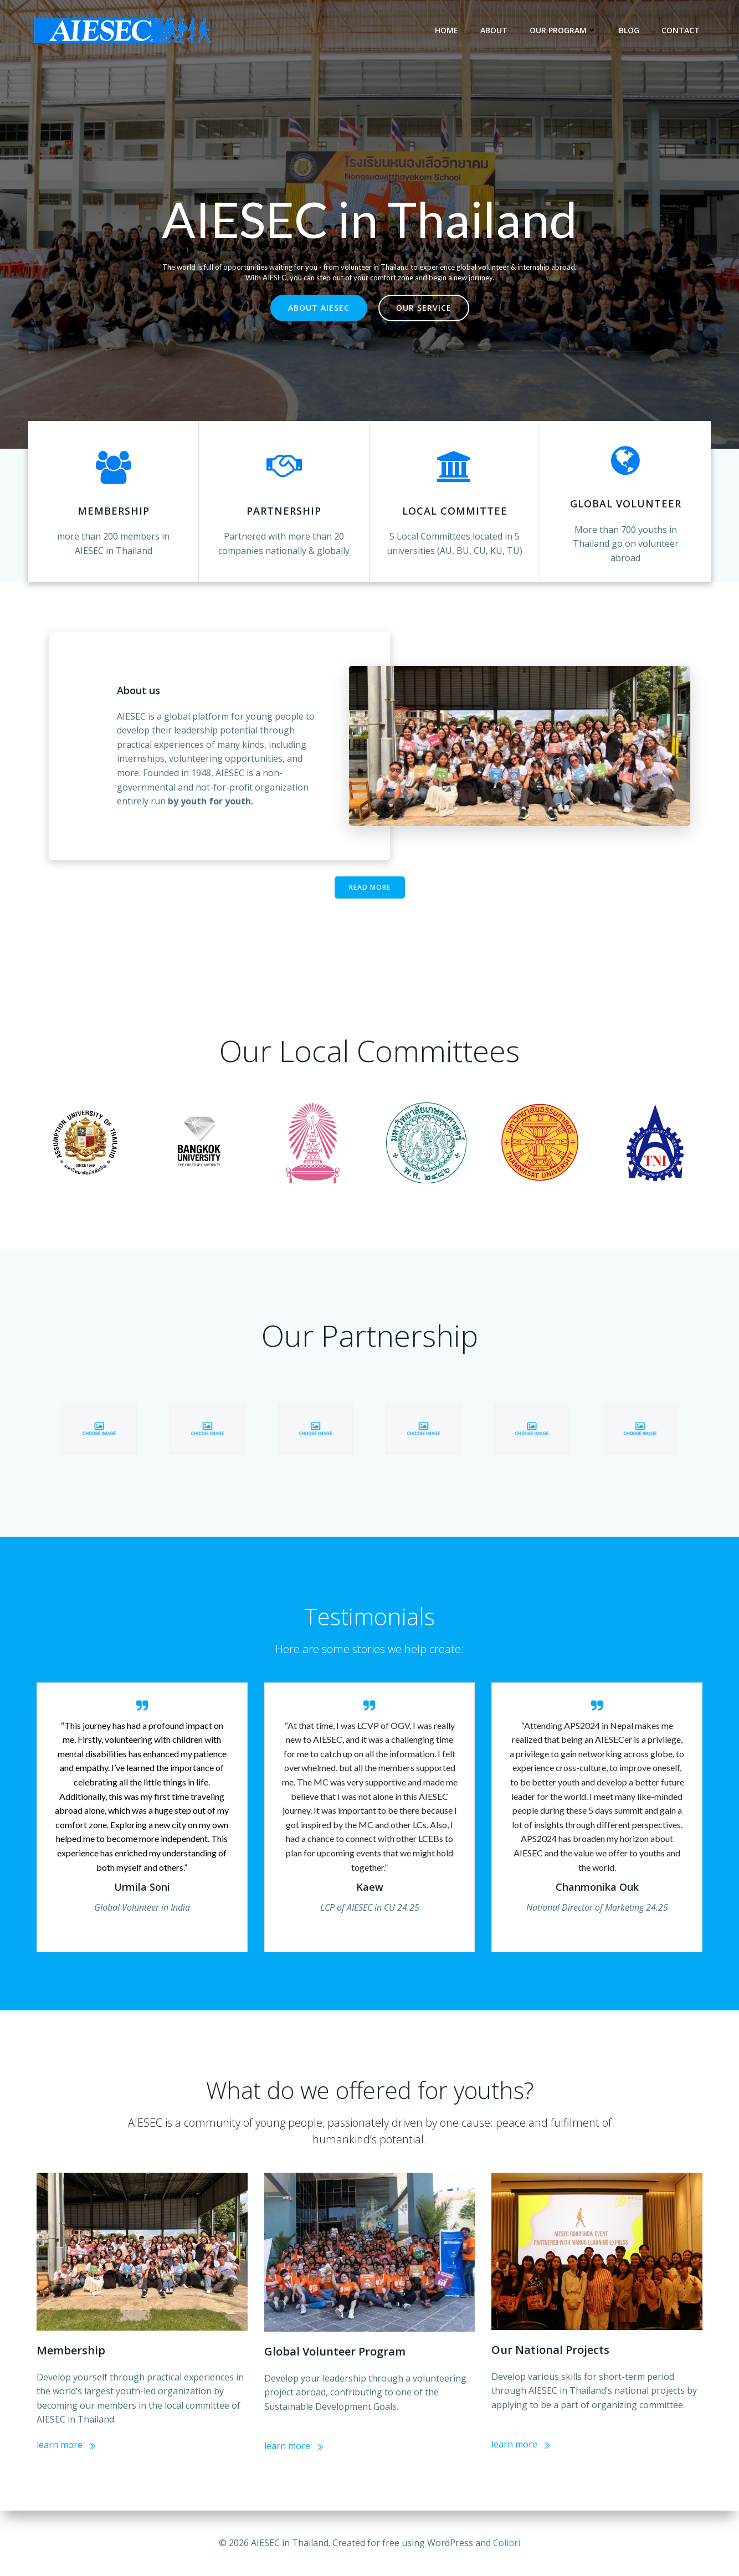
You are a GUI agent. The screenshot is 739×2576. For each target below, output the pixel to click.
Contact (680, 30)
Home (446, 30)
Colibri (506, 2543)
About (493, 30)
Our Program (563, 30)
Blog (629, 30)
